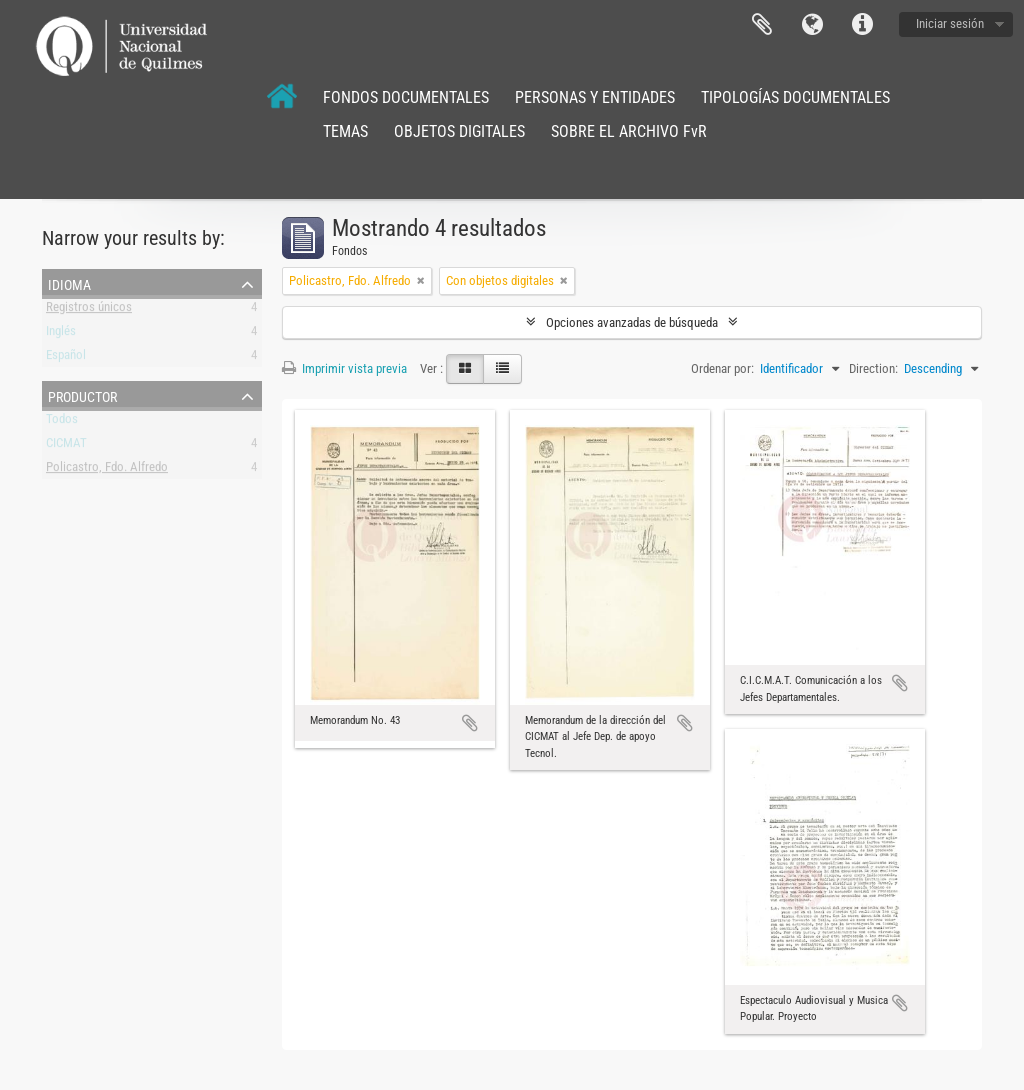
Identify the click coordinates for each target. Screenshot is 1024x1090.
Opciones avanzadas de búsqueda (632, 322)
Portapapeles (762, 25)
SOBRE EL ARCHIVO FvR (629, 131)
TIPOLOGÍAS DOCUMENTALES (795, 97)
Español (66, 358)
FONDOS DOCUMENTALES (406, 97)
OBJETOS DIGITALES (459, 131)
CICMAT (66, 446)
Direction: (873, 368)
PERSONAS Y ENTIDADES (595, 97)
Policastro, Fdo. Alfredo (107, 470)
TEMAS (345, 131)
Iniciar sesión (950, 23)
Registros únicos (89, 310)
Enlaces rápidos (862, 25)
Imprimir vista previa (344, 368)
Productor (82, 395)
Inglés (61, 334)
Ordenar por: (722, 368)
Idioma (812, 25)
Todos (62, 422)
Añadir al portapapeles (470, 723)
